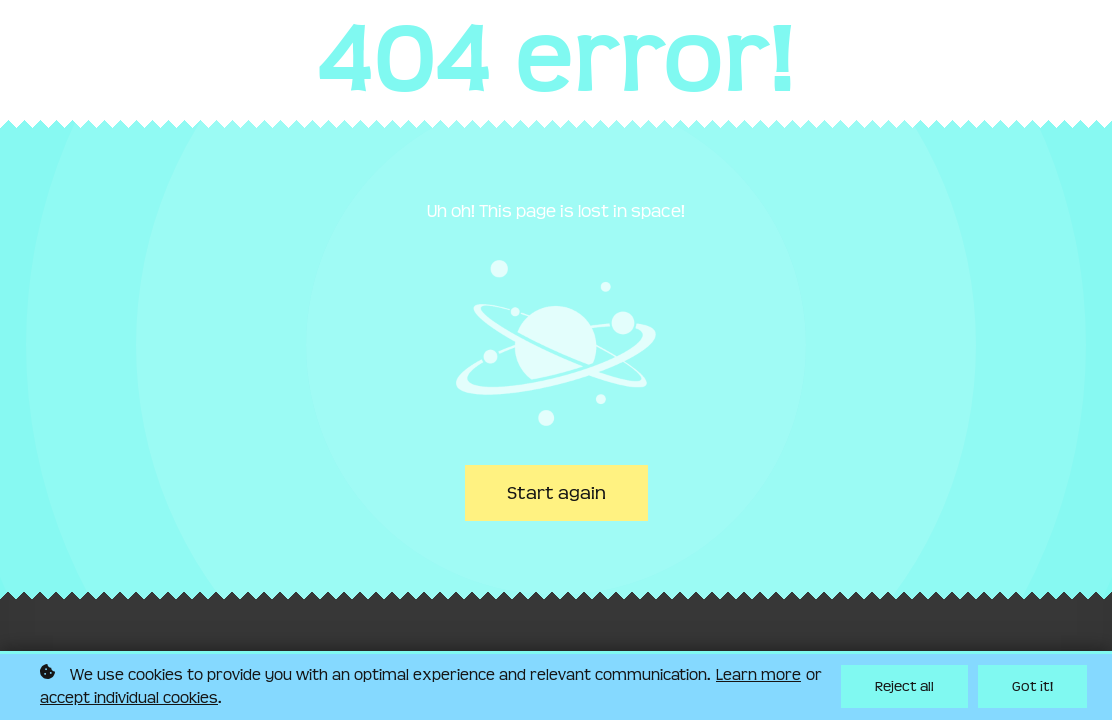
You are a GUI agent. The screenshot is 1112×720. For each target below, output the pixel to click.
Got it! (1032, 687)
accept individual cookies (129, 698)
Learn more (758, 675)
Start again (556, 493)
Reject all (904, 687)
